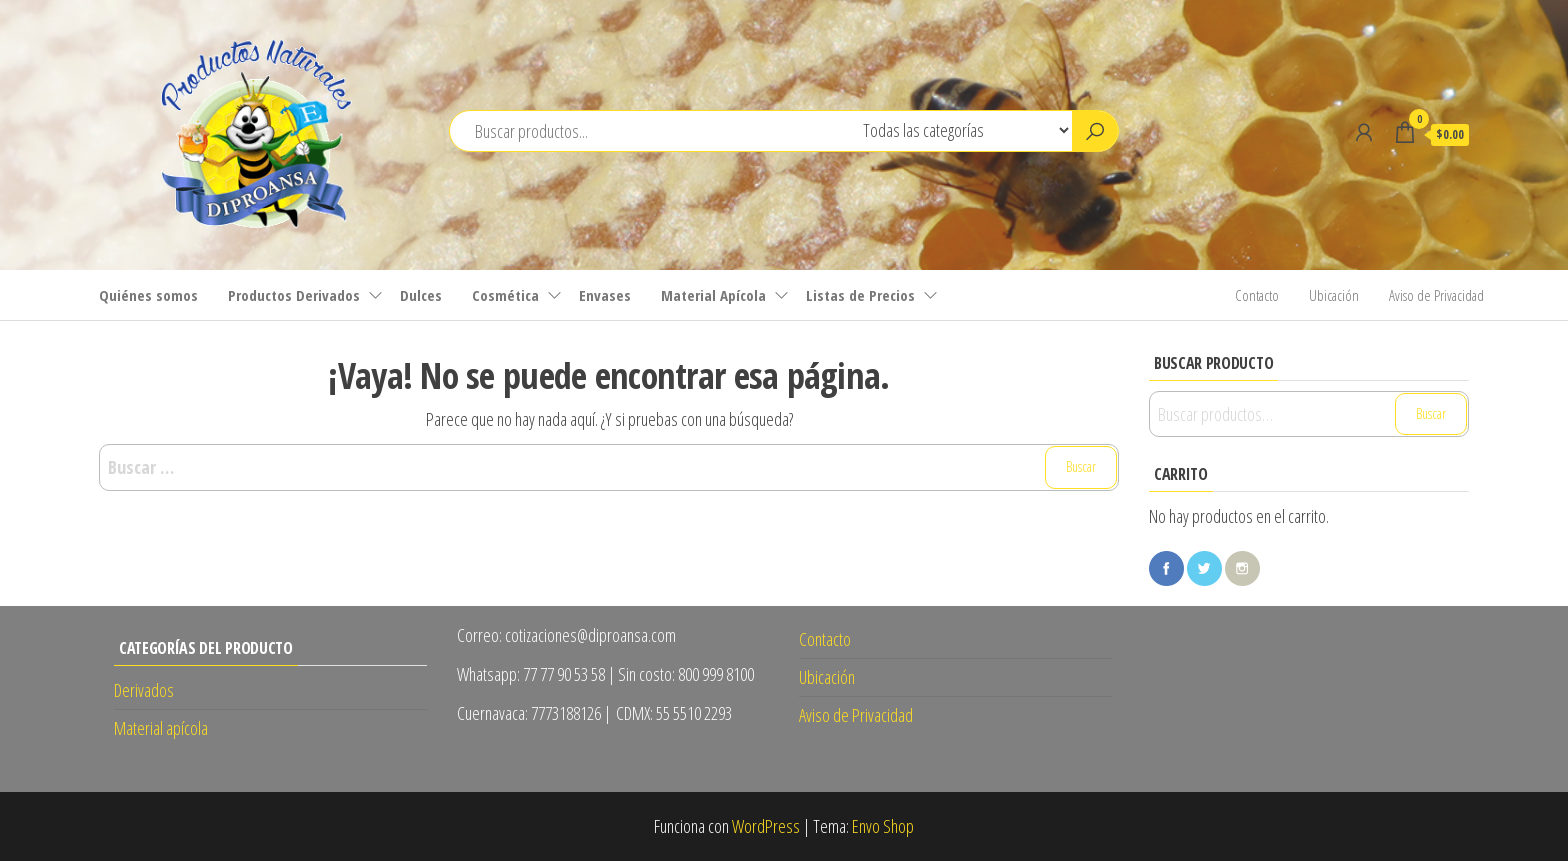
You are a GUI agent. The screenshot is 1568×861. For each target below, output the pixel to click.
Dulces (421, 295)
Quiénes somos (148, 295)
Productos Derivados (294, 295)
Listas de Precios (860, 295)
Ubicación (1334, 295)
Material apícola (161, 728)
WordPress (766, 826)
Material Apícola (713, 295)
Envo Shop (883, 826)
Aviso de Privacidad (1436, 295)
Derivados (144, 690)
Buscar (1431, 413)
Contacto (1257, 295)
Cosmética (505, 295)
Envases (605, 295)
